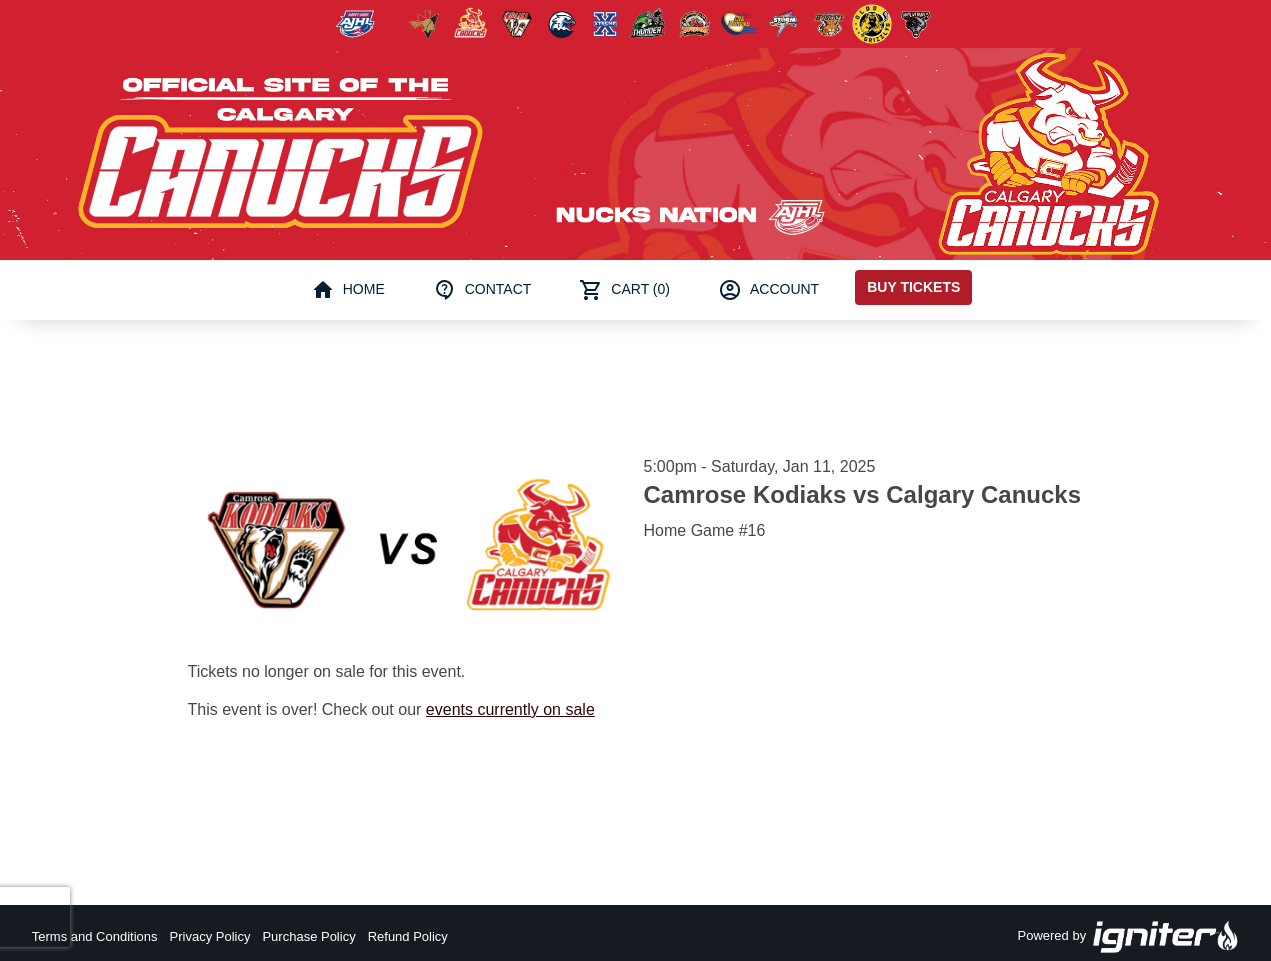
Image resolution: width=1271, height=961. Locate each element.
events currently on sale (510, 709)
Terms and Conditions (95, 936)
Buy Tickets (913, 287)
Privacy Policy (210, 936)
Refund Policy (408, 936)
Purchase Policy (308, 936)
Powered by (1129, 937)
